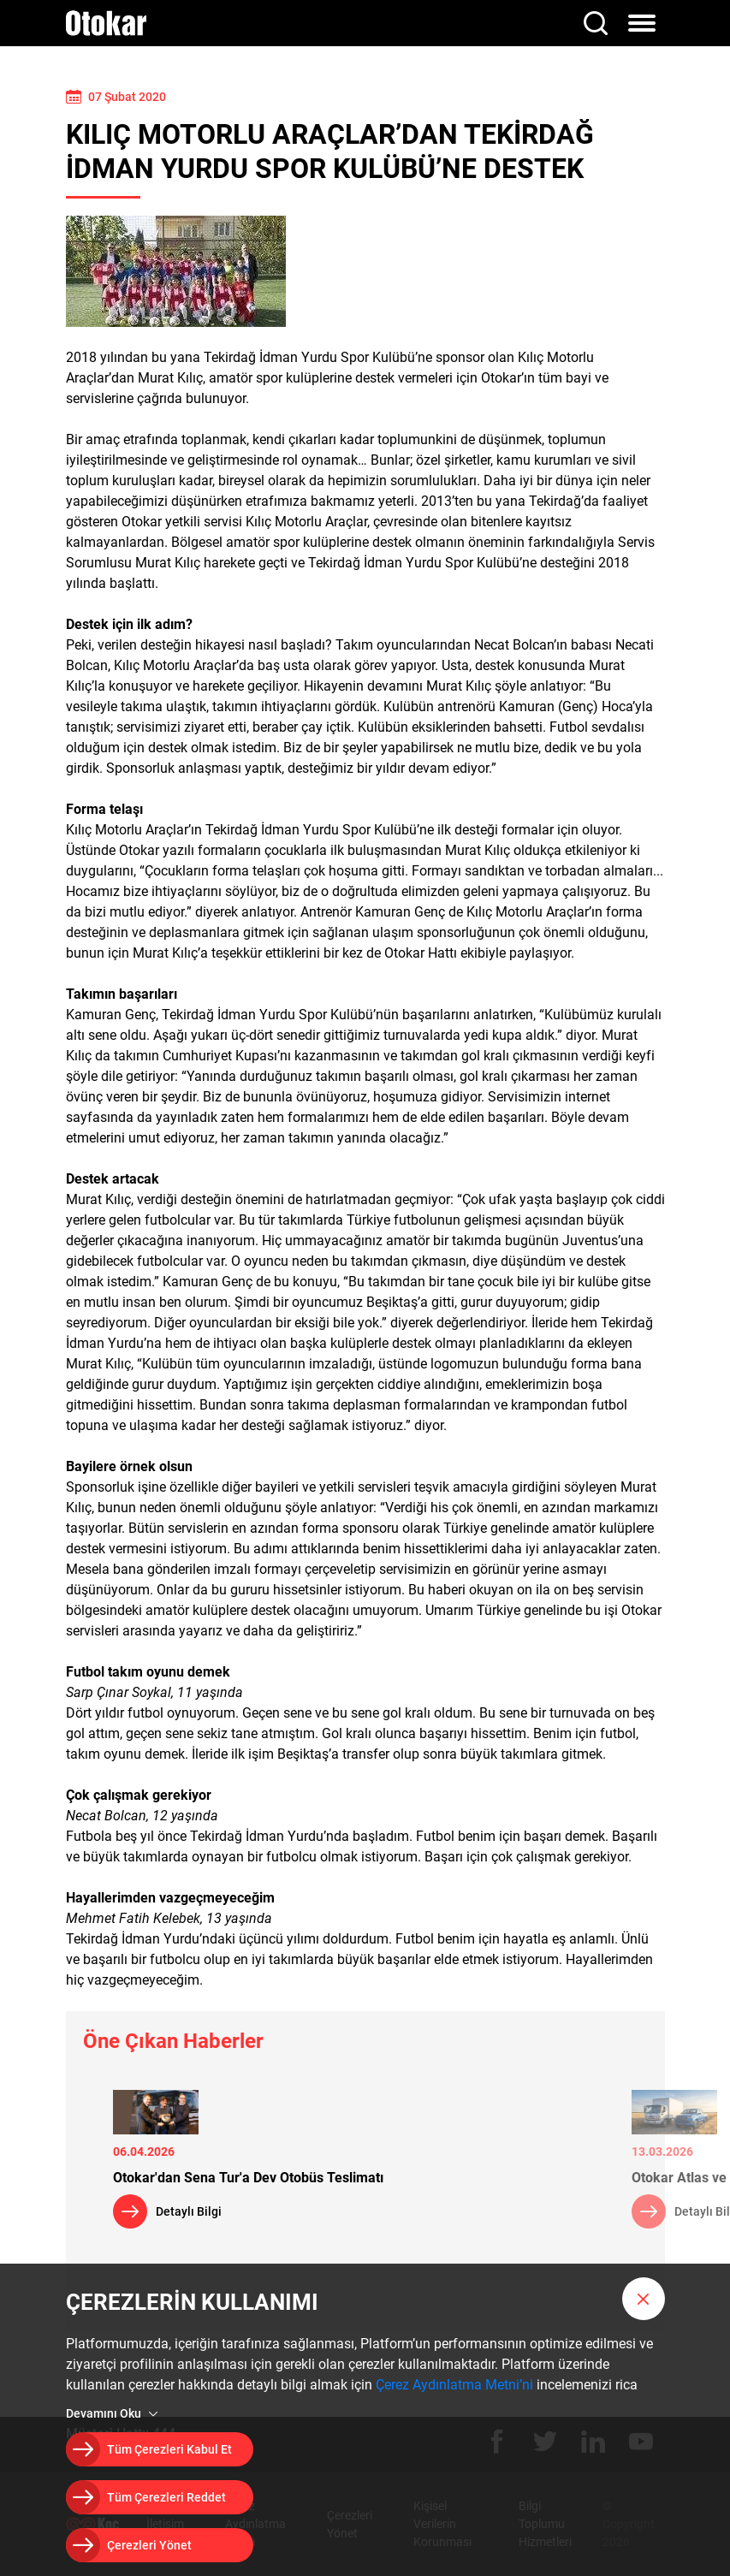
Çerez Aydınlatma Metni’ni (454, 2385)
